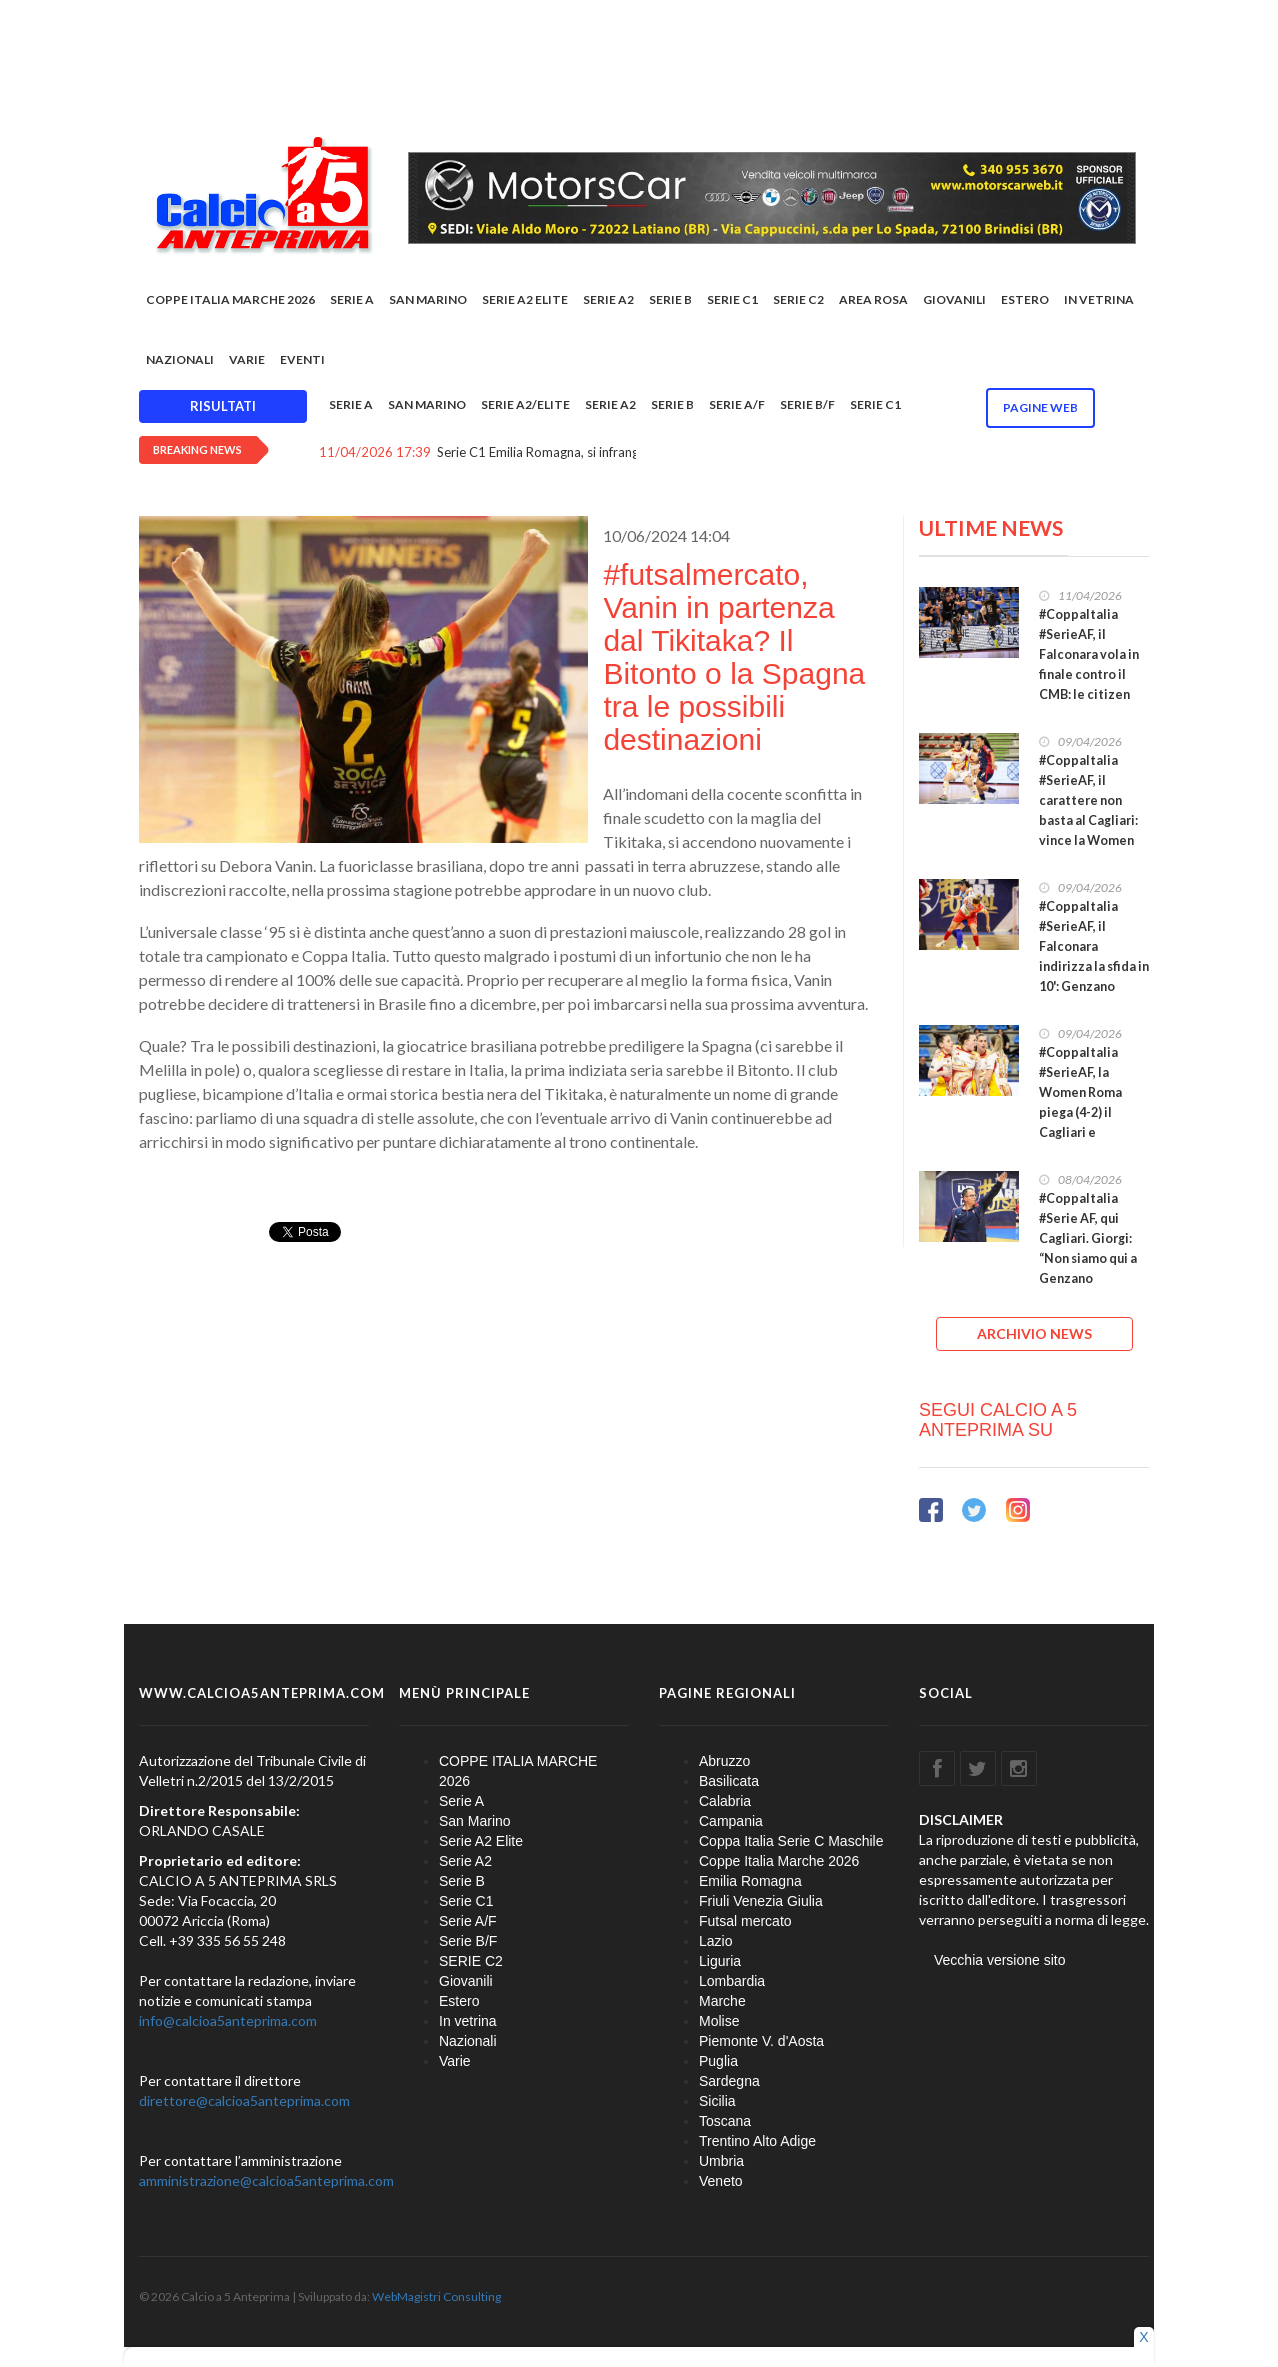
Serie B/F (807, 404)
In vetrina (1099, 299)
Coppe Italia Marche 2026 (779, 1861)
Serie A (352, 299)
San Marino (428, 299)
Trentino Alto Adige (757, 2141)
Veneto (721, 2181)
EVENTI (302, 359)
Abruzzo (724, 1761)
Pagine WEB (1040, 407)
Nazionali (180, 359)
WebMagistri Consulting (436, 2296)
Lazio (715, 1941)
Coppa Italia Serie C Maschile (791, 1841)
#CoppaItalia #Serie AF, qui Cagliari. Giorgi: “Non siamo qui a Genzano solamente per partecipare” (1088, 1258)
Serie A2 (608, 299)
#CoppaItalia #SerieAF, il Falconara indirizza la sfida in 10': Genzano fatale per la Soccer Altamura (1094, 966)
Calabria (725, 1801)
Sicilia (717, 2101)
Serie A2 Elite (525, 299)
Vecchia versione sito (1000, 1960)
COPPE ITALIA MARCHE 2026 (230, 299)
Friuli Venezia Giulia (761, 1901)
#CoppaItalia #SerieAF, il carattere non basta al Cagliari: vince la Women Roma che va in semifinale (1088, 820)
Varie (247, 359)
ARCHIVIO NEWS (1034, 1333)
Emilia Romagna (750, 1881)
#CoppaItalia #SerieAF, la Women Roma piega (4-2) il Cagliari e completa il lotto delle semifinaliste (1090, 1122)
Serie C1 (732, 299)
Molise (719, 2021)
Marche (722, 2001)
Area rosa (873, 299)
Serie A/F (737, 404)
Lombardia (732, 1981)
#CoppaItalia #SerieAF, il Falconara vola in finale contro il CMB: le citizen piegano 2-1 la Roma (1089, 674)
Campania (731, 1821)
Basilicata (729, 1781)
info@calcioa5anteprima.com (228, 2020)
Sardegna (729, 2081)
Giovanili (954, 299)
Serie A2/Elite (525, 404)
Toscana (725, 2121)
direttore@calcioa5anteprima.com (244, 2100)
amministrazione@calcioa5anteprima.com (266, 2180)
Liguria (720, 1961)
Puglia (718, 2061)
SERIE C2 (798, 299)
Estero (1025, 299)
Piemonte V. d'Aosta (761, 2041)
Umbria (721, 2161)
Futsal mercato (745, 1921)
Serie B (670, 299)
